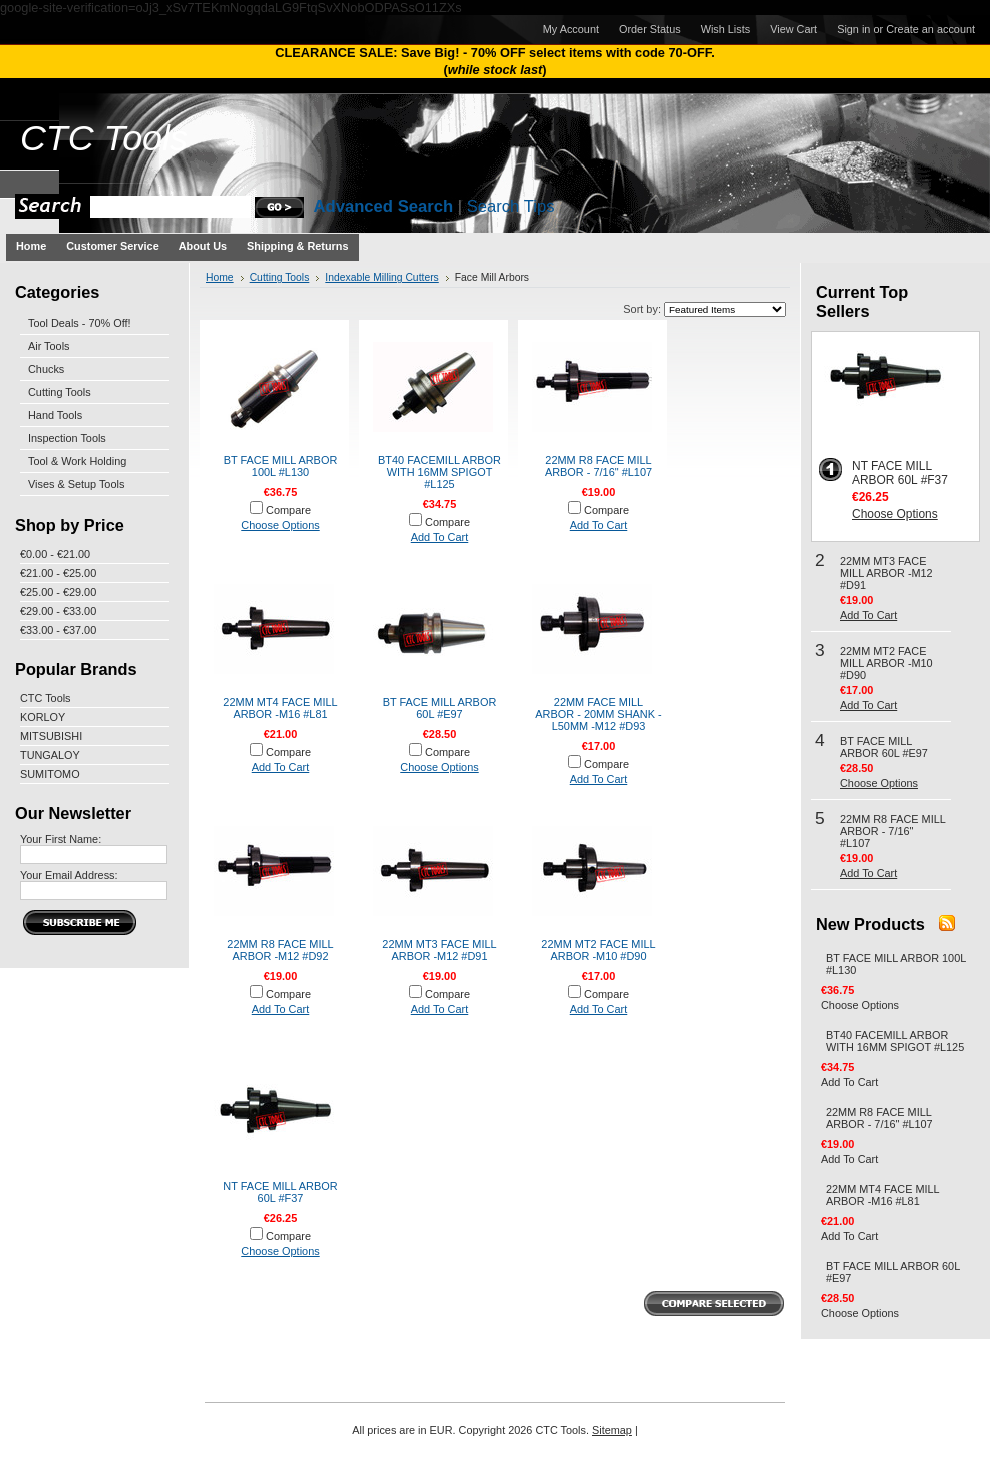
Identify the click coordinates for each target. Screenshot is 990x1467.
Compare (288, 510)
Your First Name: (60, 839)
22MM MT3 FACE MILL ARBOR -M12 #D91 (439, 950)
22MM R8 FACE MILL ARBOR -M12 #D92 (280, 950)
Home (220, 277)
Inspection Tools (67, 438)
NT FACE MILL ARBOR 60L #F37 (280, 1192)
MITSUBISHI (51, 736)
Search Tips (511, 206)
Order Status (650, 29)
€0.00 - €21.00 (55, 554)
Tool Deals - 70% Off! (79, 323)
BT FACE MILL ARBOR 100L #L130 (281, 466)
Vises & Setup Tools (76, 484)
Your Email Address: (69, 875)
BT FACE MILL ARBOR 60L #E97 (440, 708)
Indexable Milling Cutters (381, 277)
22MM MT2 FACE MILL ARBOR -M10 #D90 (598, 950)
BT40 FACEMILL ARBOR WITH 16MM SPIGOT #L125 (439, 472)
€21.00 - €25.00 (58, 573)
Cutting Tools (59, 392)
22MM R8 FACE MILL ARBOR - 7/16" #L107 (598, 466)
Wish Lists (726, 29)
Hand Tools (55, 415)
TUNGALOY (50, 755)
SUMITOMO (50, 774)
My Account (571, 29)
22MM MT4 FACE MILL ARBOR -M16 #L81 (280, 708)
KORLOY (42, 717)
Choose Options (280, 525)
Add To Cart (440, 537)
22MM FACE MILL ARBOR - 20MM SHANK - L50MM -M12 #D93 (598, 714)
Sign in (853, 29)
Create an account (930, 29)
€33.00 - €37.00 (58, 630)
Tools (104, 138)
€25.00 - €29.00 (58, 592)
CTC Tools (45, 698)
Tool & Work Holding (77, 461)
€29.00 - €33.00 (58, 611)
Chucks (46, 369)
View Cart (793, 29)
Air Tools (49, 346)
